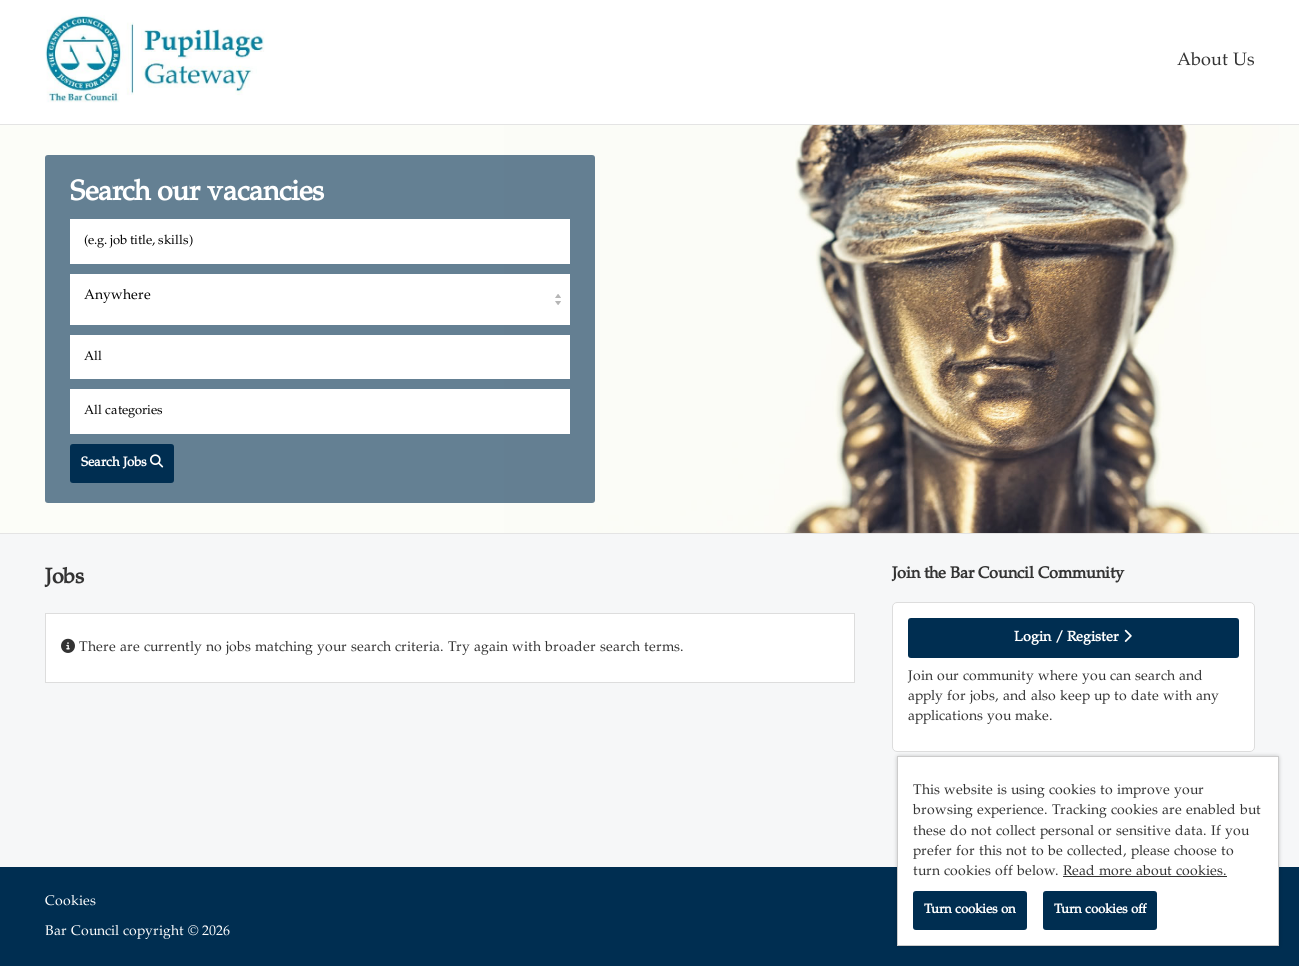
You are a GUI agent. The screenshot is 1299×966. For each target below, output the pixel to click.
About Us (1216, 61)
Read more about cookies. (1145, 872)
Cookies (70, 902)
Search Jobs (122, 462)
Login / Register (1073, 637)
